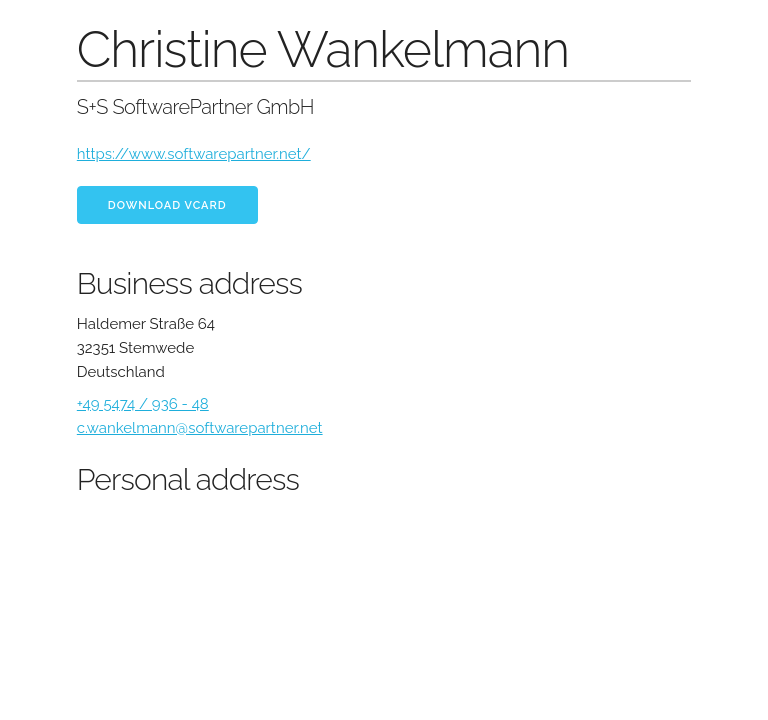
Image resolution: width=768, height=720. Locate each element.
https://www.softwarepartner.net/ (194, 154)
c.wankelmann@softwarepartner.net (200, 428)
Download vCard (167, 205)
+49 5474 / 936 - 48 (143, 404)
